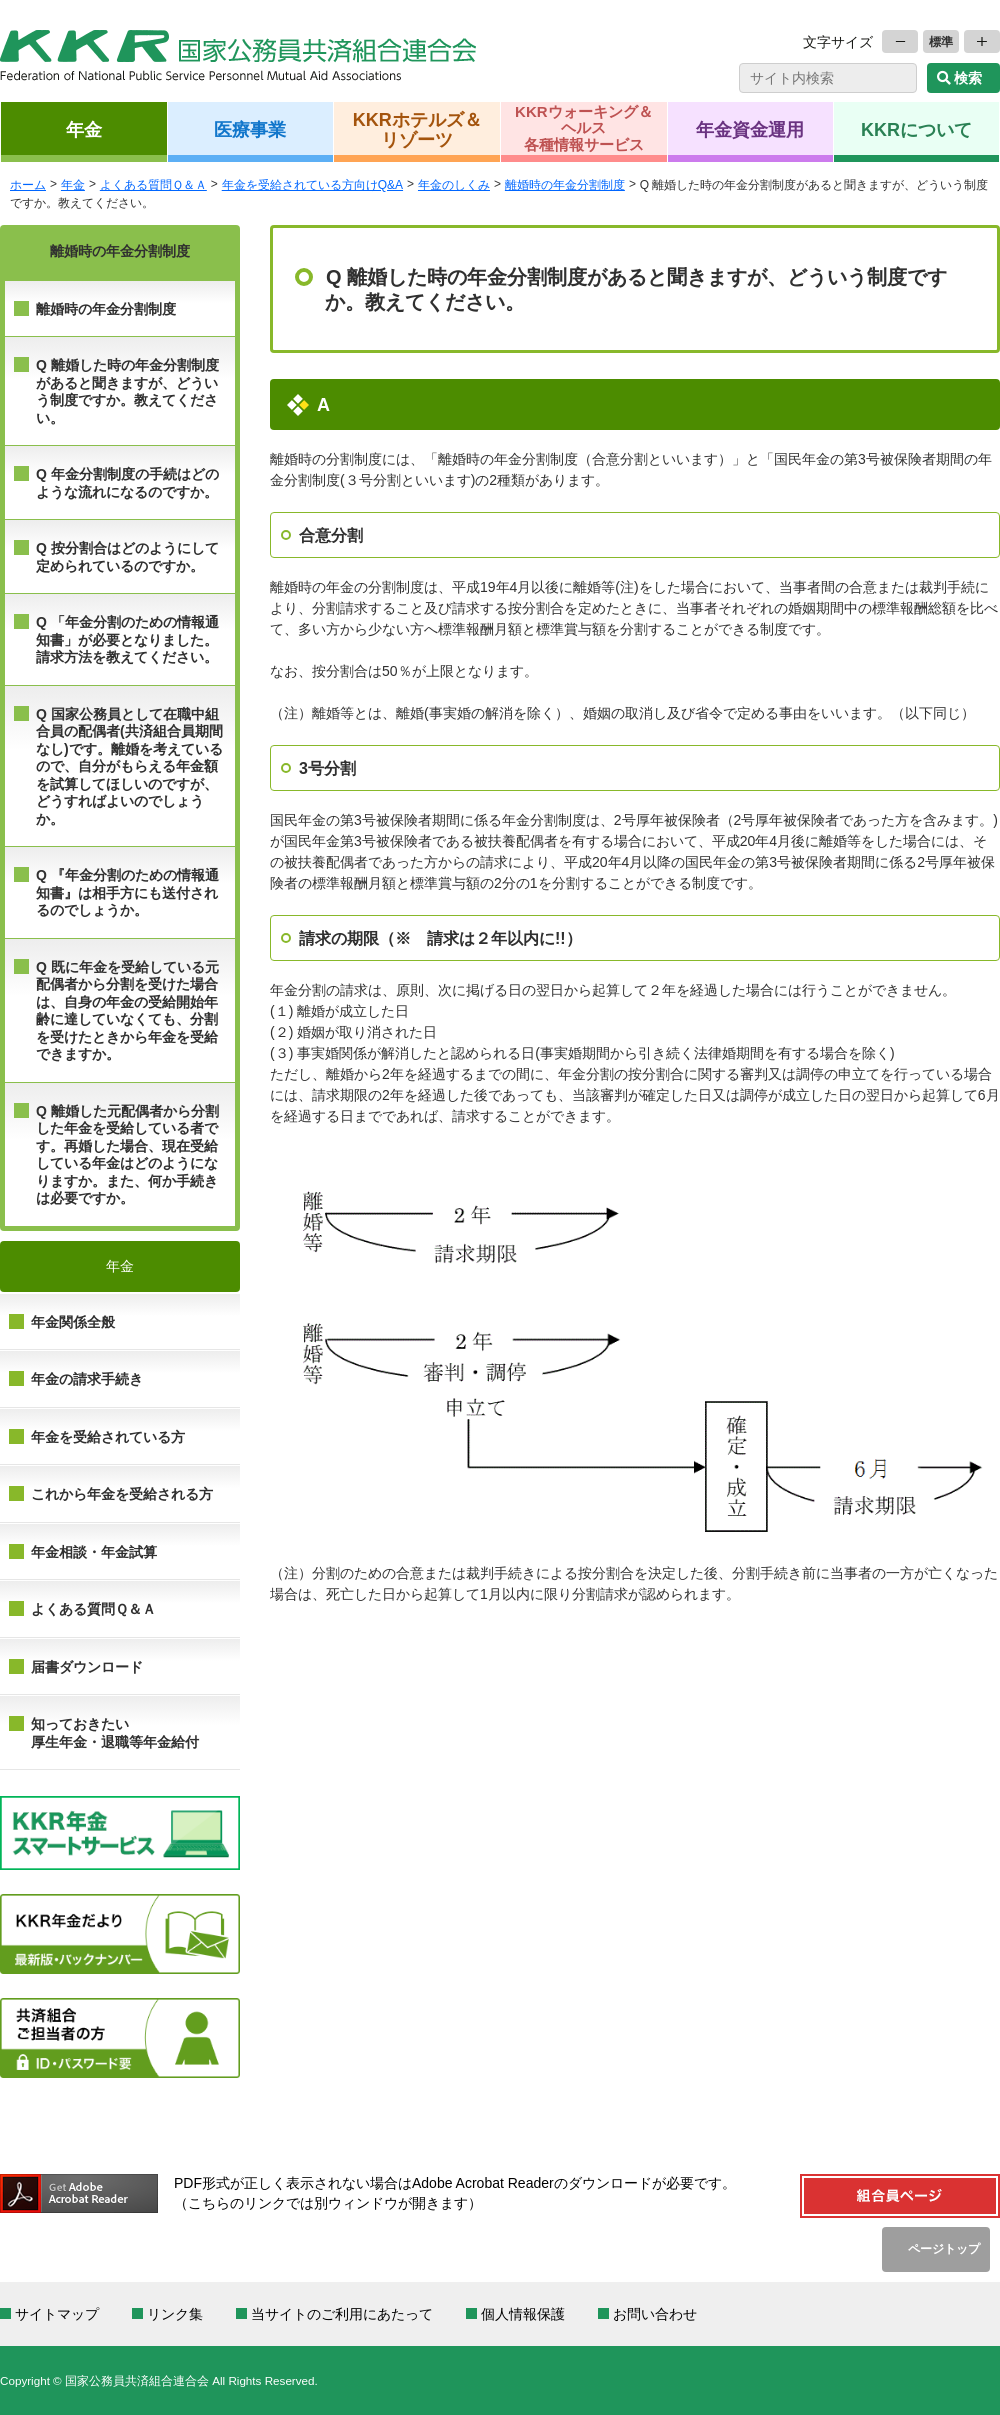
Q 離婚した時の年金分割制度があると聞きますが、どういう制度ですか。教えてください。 (127, 391)
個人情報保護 (523, 2314)
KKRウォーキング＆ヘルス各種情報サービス (584, 128)
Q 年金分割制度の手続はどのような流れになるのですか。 (127, 483)
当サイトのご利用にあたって (342, 2314)
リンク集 (175, 2314)
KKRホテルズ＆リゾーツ (417, 129)
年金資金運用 (750, 129)
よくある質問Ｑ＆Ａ (93, 1609)
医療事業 (250, 129)
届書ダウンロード (87, 1667)
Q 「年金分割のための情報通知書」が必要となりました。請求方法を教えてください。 (127, 639)
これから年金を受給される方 (122, 1494)
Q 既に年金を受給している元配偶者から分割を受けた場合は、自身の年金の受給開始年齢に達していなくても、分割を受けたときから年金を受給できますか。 (127, 1011)
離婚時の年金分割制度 (106, 309)
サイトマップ (57, 2314)
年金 (84, 129)
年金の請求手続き (87, 1379)
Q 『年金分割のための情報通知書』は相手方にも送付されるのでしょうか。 (127, 892)
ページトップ (944, 2248)
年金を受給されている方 (108, 1437)
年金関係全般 (73, 1322)
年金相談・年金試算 (94, 1552)
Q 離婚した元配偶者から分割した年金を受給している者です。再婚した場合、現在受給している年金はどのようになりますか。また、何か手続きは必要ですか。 (127, 1155)
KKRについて (916, 129)
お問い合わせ (655, 2314)
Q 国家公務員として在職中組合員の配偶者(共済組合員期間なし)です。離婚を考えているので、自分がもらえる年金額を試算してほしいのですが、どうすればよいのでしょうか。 (129, 766)
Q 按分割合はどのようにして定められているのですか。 (127, 557)
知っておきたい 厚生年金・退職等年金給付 (115, 1733)
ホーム (28, 184)
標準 (941, 41)
